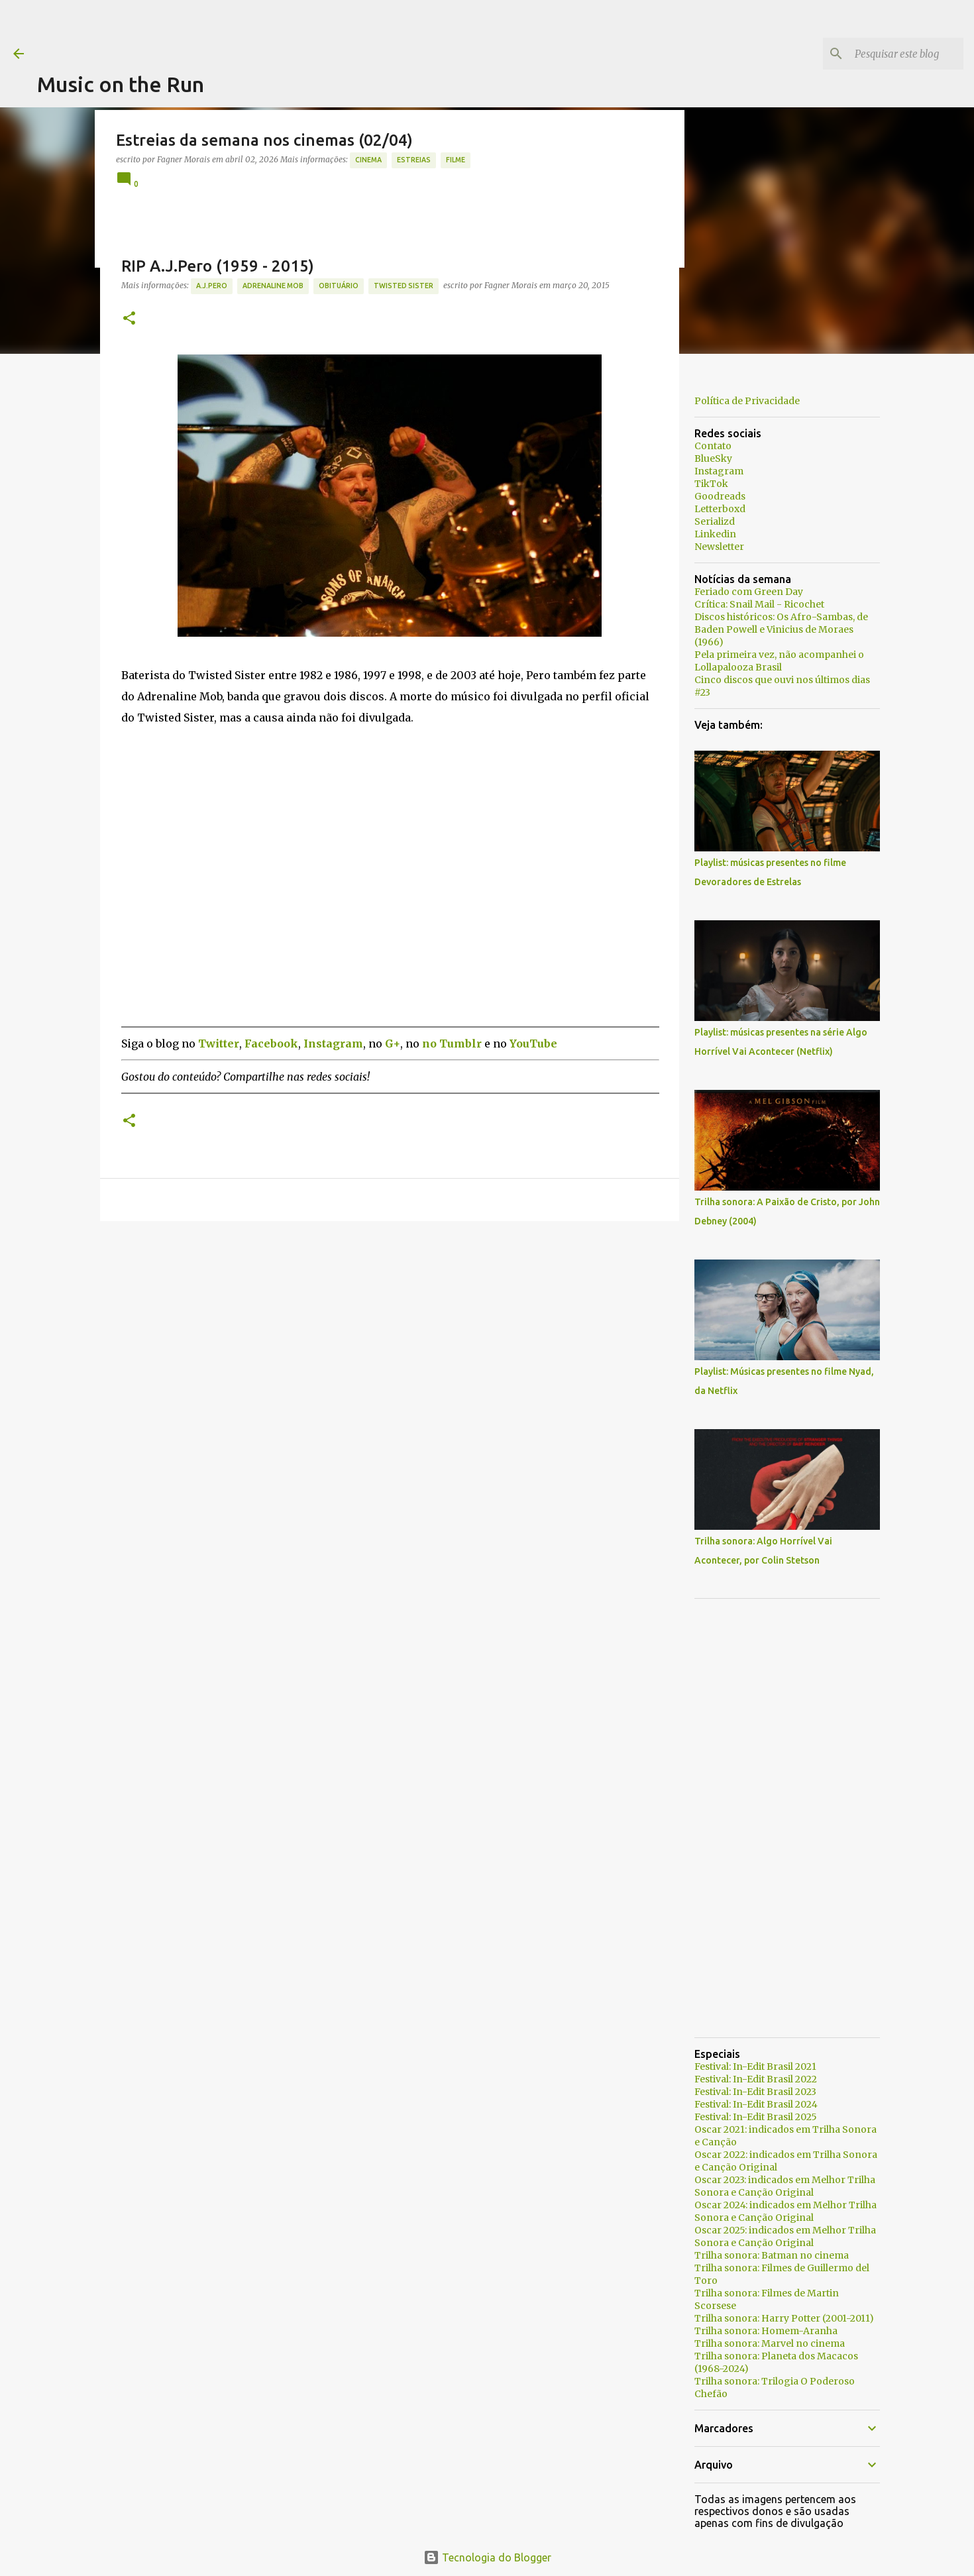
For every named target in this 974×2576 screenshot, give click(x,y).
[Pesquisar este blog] (893, 54)
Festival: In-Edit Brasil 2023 (755, 2092)
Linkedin (715, 534)
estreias (414, 160)
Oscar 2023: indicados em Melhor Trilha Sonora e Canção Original (784, 2186)
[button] (129, 319)
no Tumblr (452, 1043)
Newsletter (719, 547)
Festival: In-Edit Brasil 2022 (755, 2079)
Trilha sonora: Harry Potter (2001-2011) (784, 2318)
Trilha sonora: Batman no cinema (771, 2255)
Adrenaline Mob (273, 286)
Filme (455, 160)
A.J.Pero (211, 286)
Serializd (714, 521)
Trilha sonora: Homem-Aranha (766, 2331)
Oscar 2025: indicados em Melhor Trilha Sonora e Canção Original (785, 2236)
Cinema (368, 160)
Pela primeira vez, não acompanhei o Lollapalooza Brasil (779, 661)
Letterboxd (719, 509)
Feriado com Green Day (748, 592)
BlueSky (713, 458)
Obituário (338, 286)
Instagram (718, 471)
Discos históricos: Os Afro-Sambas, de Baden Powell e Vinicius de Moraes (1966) (781, 629)
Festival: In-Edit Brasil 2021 (755, 2066)
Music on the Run (120, 84)
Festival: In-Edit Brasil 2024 (756, 2104)
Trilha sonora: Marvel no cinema (769, 2343)
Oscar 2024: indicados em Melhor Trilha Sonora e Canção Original (785, 2211)
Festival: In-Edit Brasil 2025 (755, 2117)
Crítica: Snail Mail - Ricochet (759, 604)
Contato (712, 446)
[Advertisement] (278, 30)
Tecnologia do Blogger (487, 2557)
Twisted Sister (403, 286)
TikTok (711, 484)
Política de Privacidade (747, 401)
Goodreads (719, 496)
